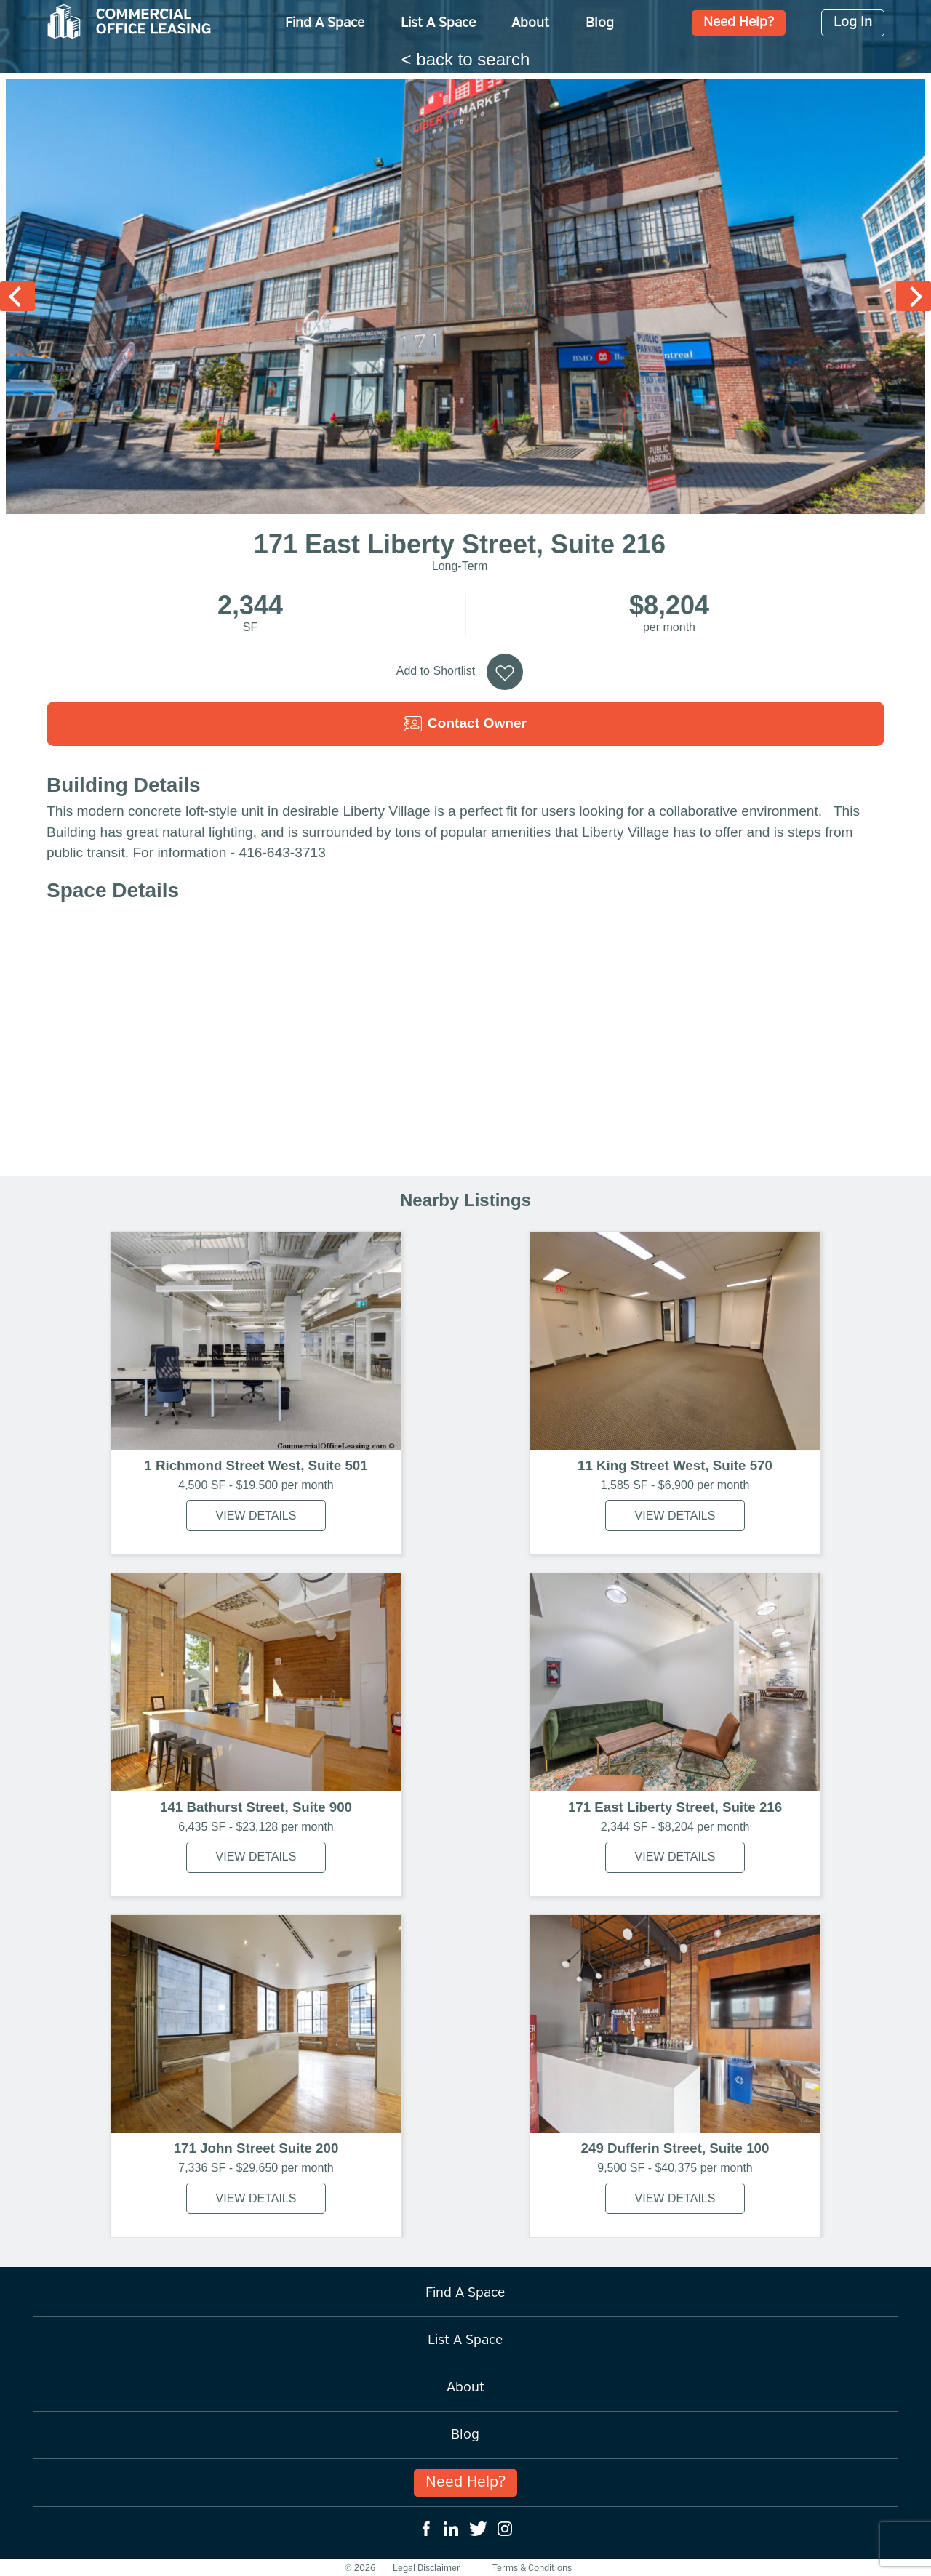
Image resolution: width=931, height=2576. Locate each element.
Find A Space (324, 23)
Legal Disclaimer (426, 2568)
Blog (600, 23)
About (530, 23)
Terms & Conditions (532, 2568)
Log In (853, 23)
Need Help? (738, 23)
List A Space (438, 23)
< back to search (465, 59)
